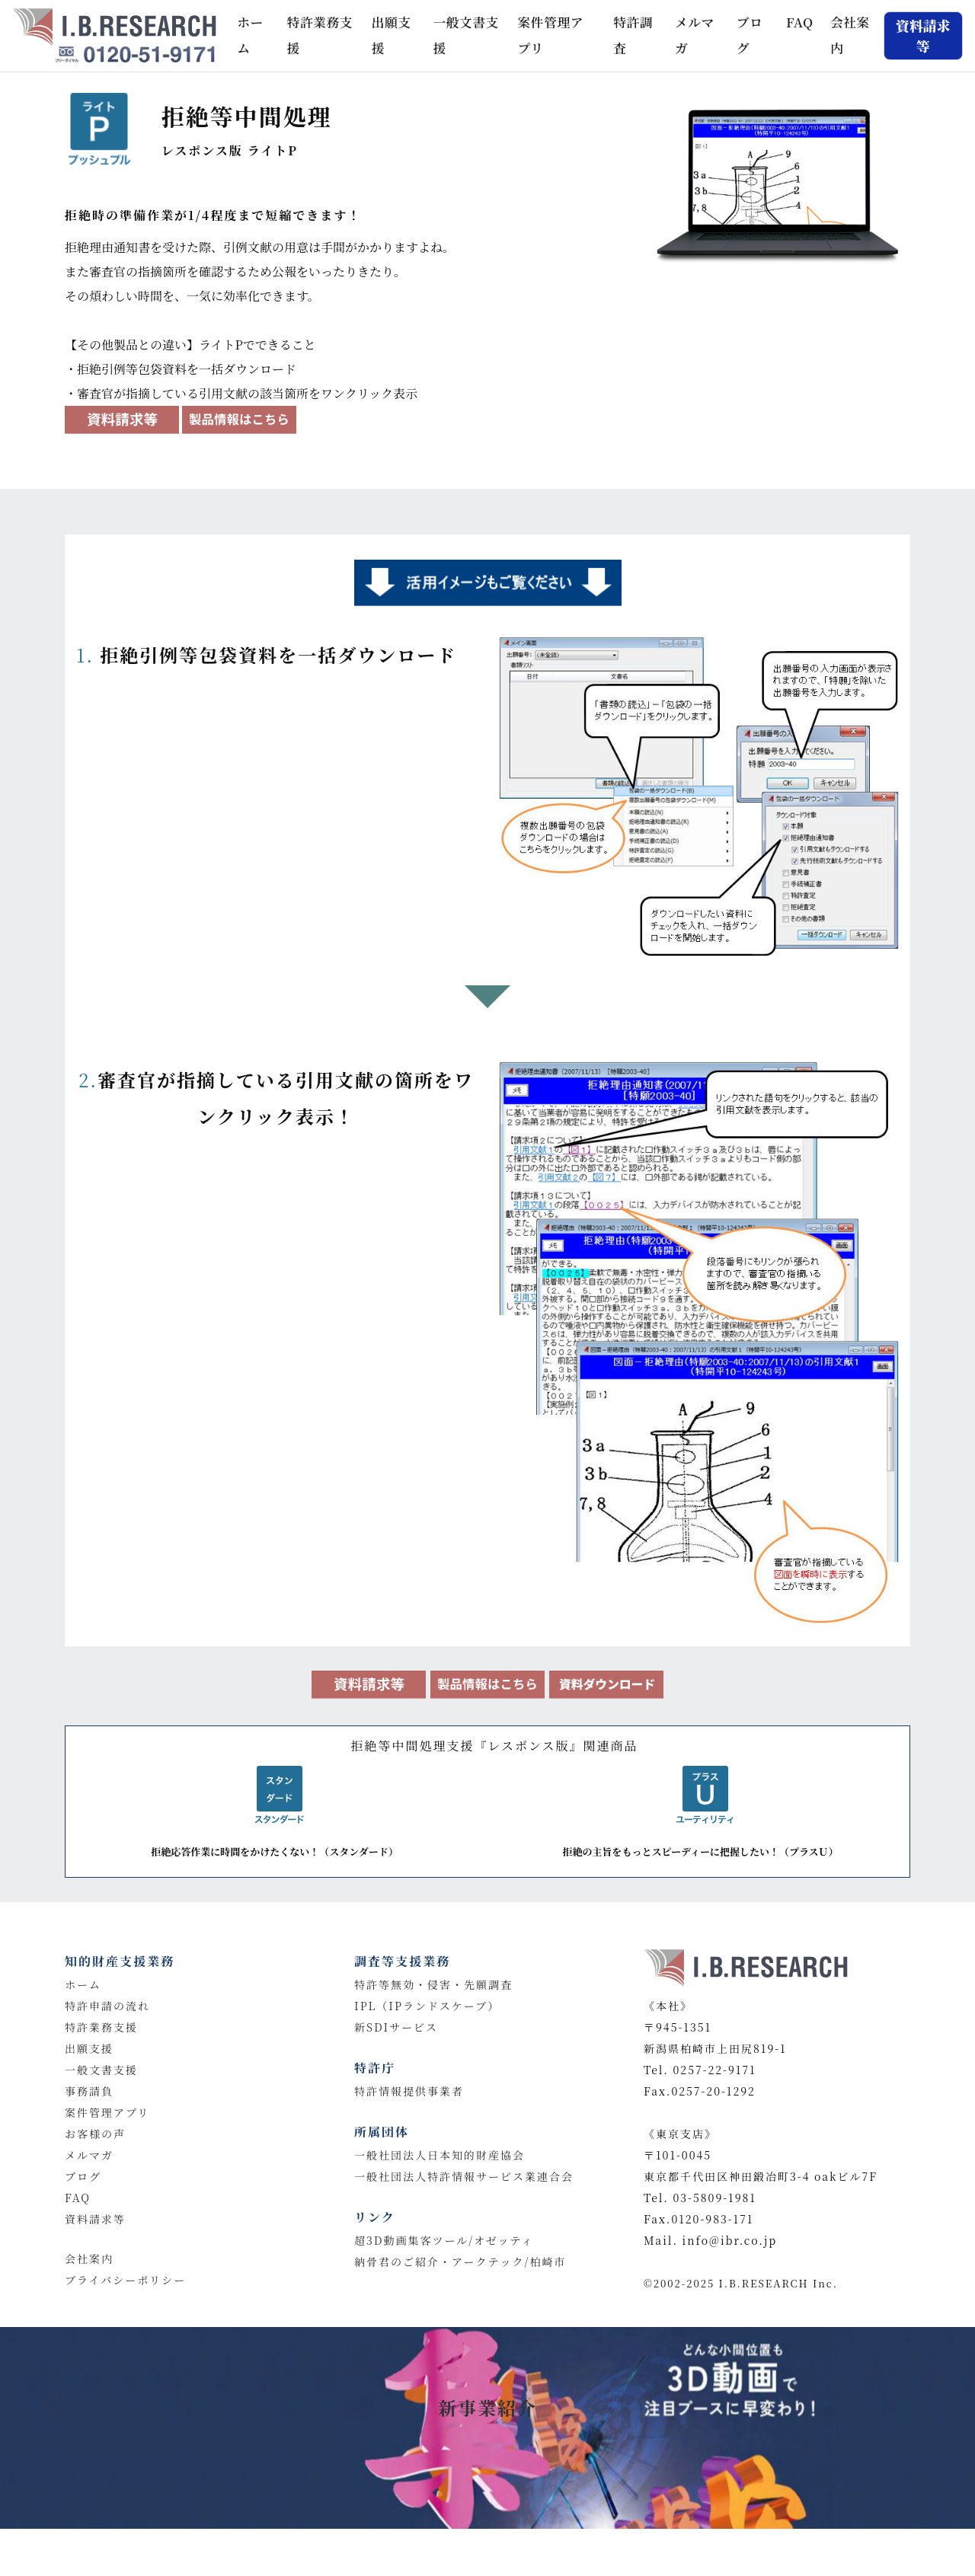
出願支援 (391, 35)
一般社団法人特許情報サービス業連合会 (464, 2176)
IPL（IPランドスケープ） (427, 2005)
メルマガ (694, 35)
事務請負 (89, 2091)
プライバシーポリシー (125, 2279)
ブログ (750, 35)
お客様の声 (95, 2133)
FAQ (800, 22)
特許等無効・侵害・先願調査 (433, 1984)
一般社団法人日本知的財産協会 (439, 2155)
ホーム (256, 35)
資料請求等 (95, 2218)
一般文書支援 (465, 35)
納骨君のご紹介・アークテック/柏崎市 (460, 2261)
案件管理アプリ (550, 35)
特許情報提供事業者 (409, 2091)
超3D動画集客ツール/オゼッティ (443, 2240)
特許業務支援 (320, 35)
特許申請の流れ (107, 2005)
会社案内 (850, 35)
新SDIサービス (396, 2027)
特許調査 (633, 35)
